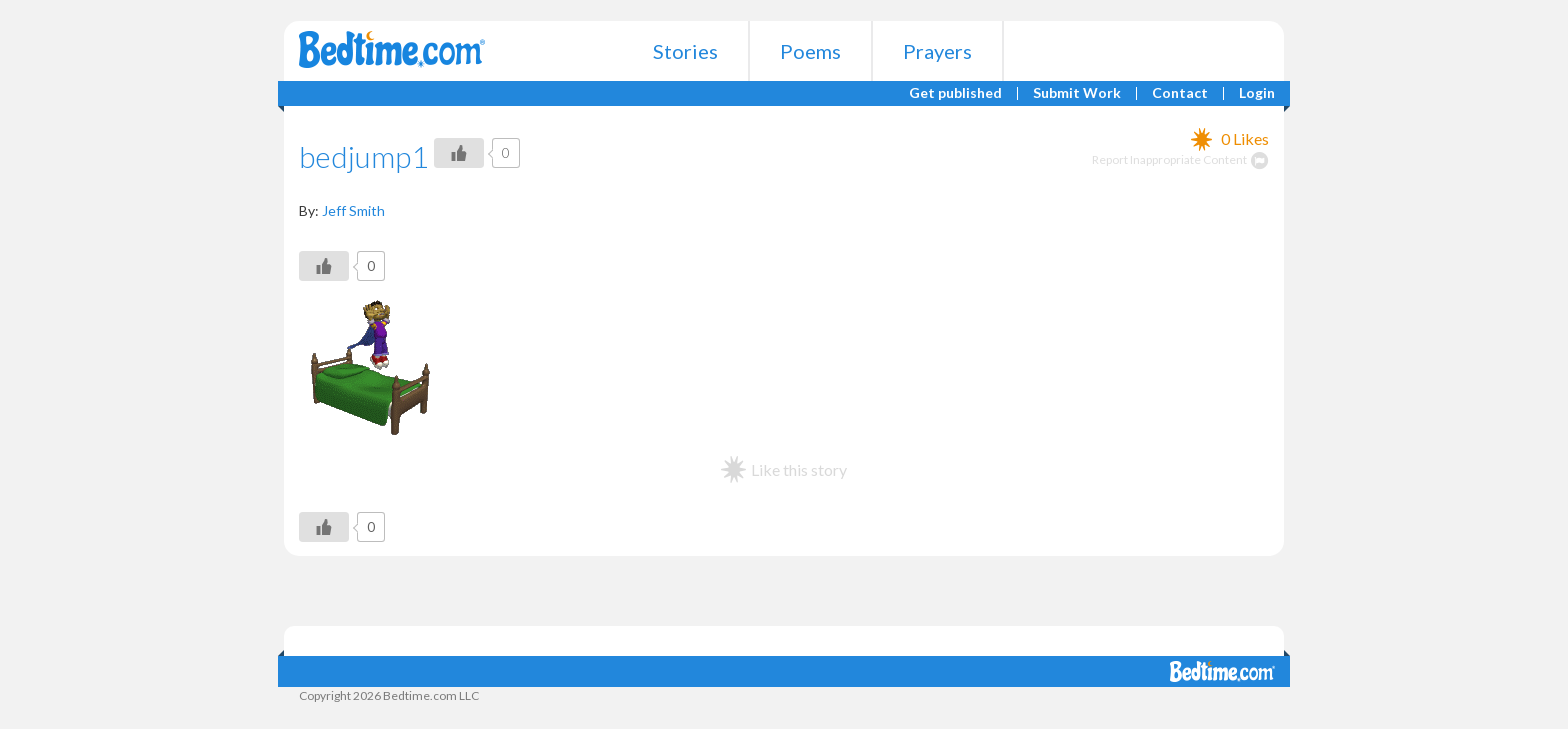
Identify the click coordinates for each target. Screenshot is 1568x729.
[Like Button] (459, 153)
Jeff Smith (353, 210)
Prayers (937, 51)
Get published (955, 93)
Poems (810, 51)
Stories (685, 51)
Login (1257, 93)
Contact (1180, 93)
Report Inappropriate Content (1180, 159)
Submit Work (1077, 93)
